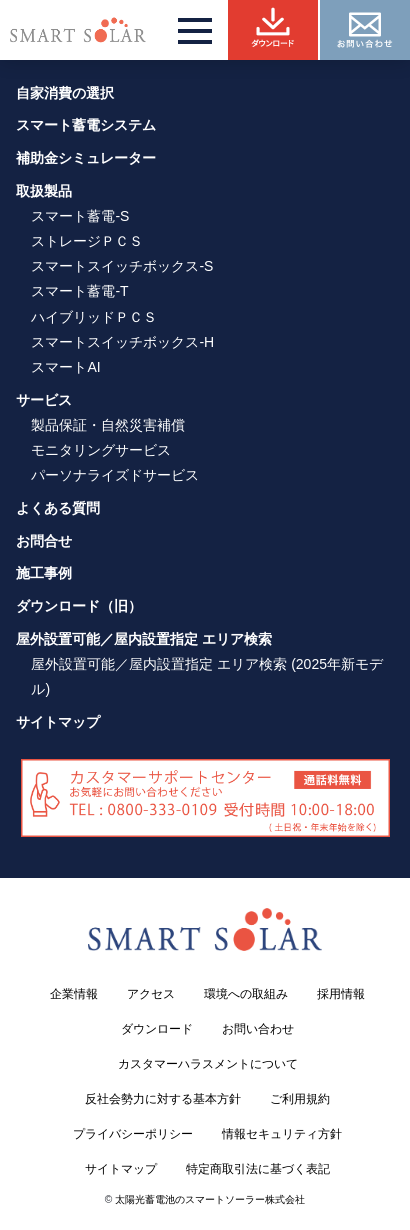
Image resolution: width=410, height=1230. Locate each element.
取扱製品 (44, 191)
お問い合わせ (258, 1029)
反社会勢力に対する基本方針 (163, 1099)
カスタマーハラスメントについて (208, 1064)
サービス (44, 400)
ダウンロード (157, 1029)
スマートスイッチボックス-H (122, 342)
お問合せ (44, 541)
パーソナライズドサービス (115, 475)
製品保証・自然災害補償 (108, 425)
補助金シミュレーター (86, 158)
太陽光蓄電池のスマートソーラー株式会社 (210, 1199)
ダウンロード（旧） (79, 606)
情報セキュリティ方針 (282, 1134)
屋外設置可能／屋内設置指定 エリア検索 (144, 639)
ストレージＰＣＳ (87, 241)
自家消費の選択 (65, 93)
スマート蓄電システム (86, 125)
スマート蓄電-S (80, 216)
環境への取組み (246, 994)
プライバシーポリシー (133, 1134)
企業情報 (74, 994)
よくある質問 (58, 508)
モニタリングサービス (101, 450)
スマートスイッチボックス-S (122, 266)
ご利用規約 (300, 1099)
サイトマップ (58, 722)
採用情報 (341, 994)
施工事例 (44, 573)
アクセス (151, 994)
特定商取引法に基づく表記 (258, 1169)
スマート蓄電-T (79, 291)
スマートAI (65, 367)
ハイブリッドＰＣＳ (94, 317)
